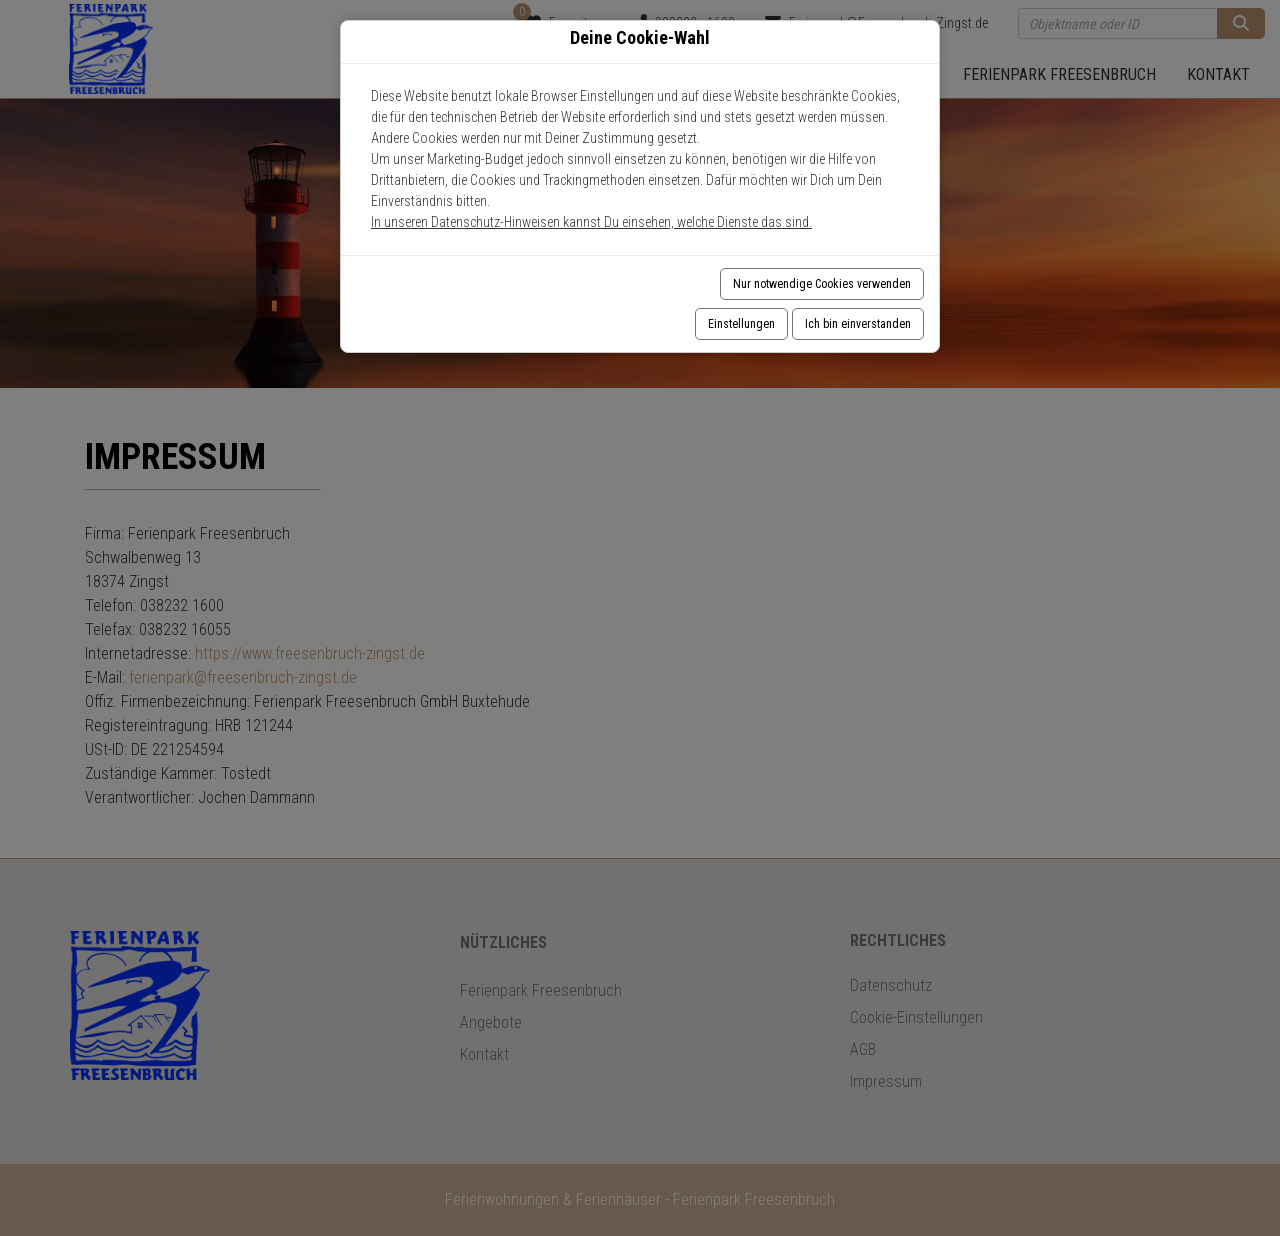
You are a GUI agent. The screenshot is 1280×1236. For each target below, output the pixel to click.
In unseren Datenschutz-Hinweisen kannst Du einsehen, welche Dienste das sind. (591, 222)
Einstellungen (741, 324)
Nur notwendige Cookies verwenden (822, 284)
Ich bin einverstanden (858, 324)
